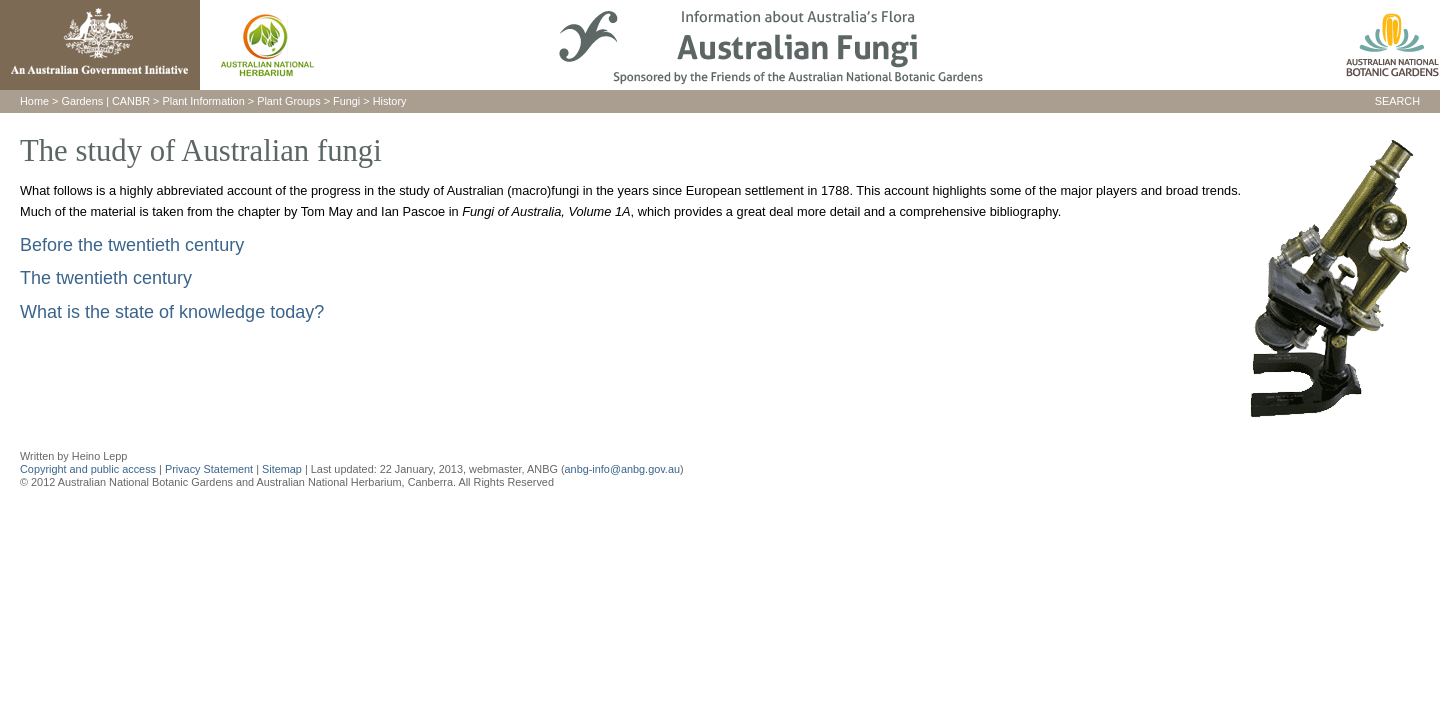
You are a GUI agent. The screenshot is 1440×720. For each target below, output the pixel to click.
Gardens (82, 101)
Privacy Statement (210, 469)
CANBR (131, 101)
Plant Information (204, 101)
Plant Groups (288, 101)
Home (34, 101)
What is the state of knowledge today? (172, 312)
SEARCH (1397, 101)
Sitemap (282, 469)
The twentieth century (106, 278)
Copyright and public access (88, 469)
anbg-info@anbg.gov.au (622, 469)
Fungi (346, 101)
